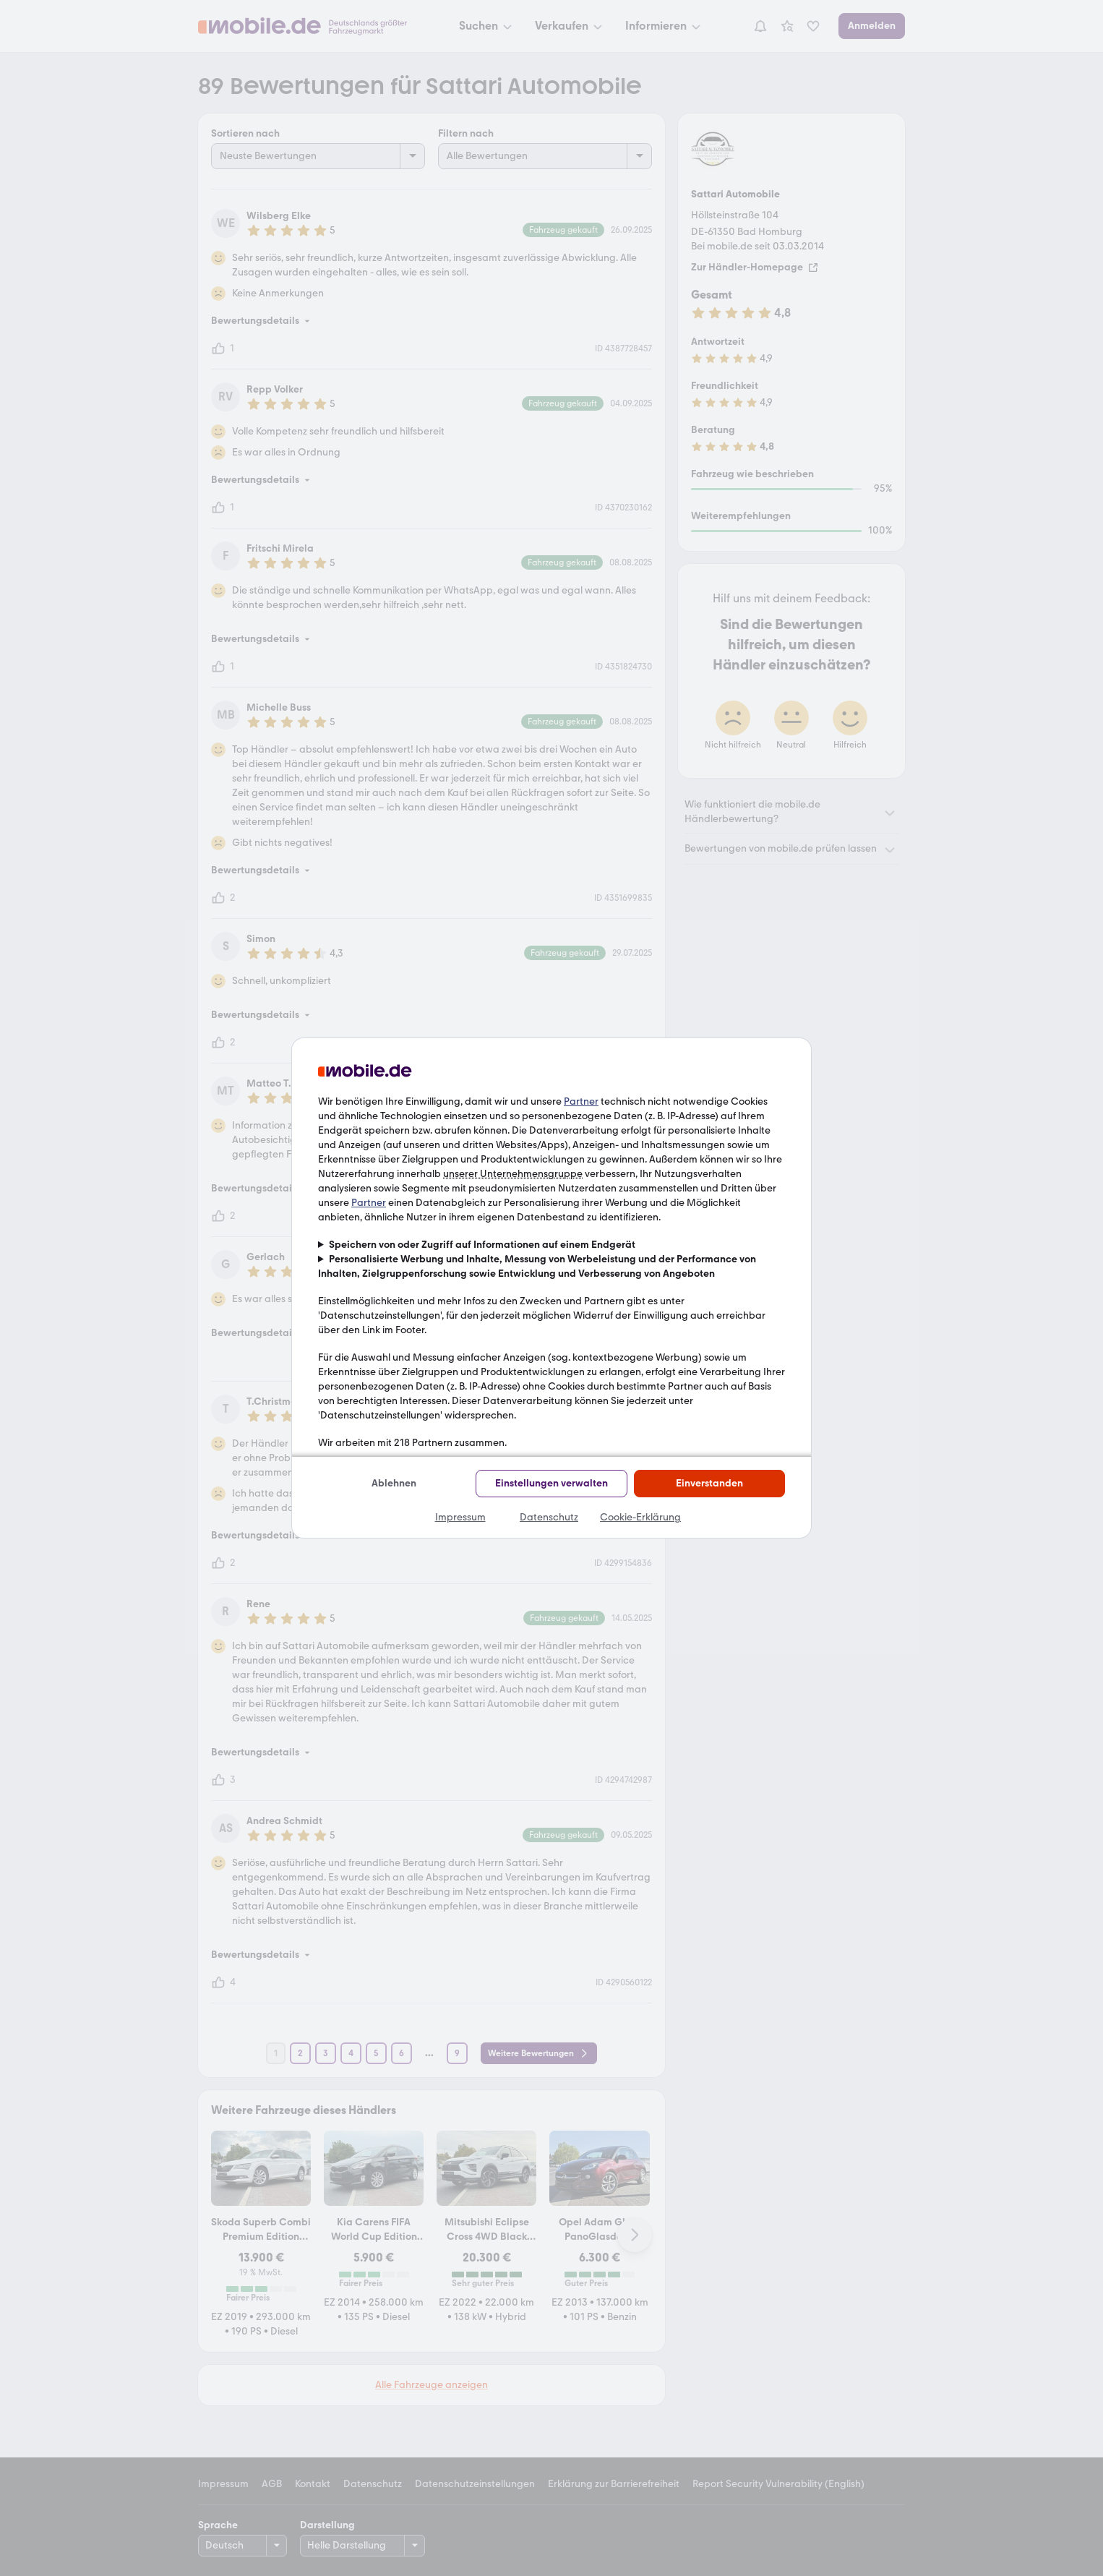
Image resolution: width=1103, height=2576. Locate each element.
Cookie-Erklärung (640, 1517)
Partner (581, 1101)
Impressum (460, 1517)
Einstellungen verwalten (551, 1483)
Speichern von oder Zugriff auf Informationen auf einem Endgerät (482, 1244)
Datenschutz (549, 1517)
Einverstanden (709, 1483)
